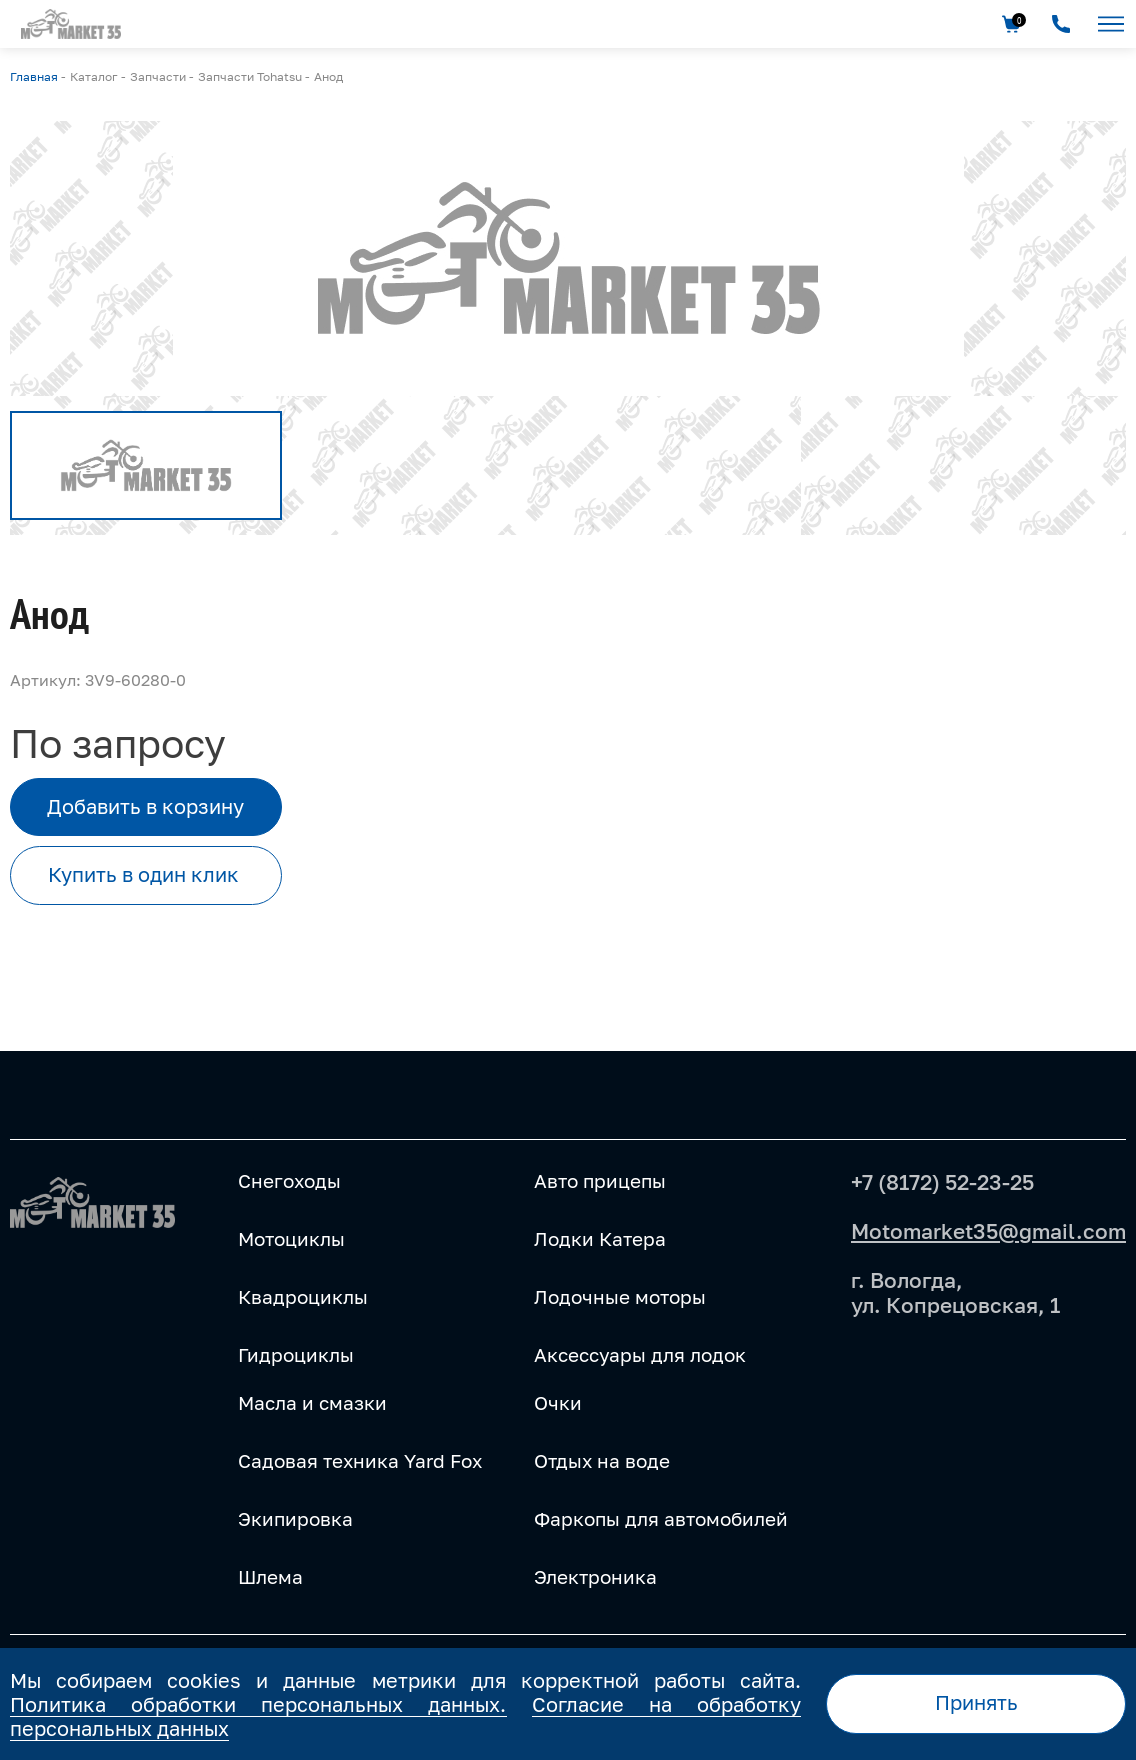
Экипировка (295, 1519)
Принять (976, 1702)
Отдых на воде (602, 1461)
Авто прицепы (600, 1181)
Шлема (270, 1577)
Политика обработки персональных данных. (258, 1704)
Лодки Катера (600, 1239)
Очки (558, 1403)
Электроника (595, 1577)
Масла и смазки (312, 1403)
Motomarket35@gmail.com (988, 1231)
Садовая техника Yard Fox (360, 1461)
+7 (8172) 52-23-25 (942, 1182)
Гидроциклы (296, 1355)
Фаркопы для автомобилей (661, 1519)
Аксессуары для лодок (640, 1355)
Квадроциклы (303, 1297)
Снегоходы (289, 1181)
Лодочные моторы (620, 1297)
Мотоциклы (291, 1239)
